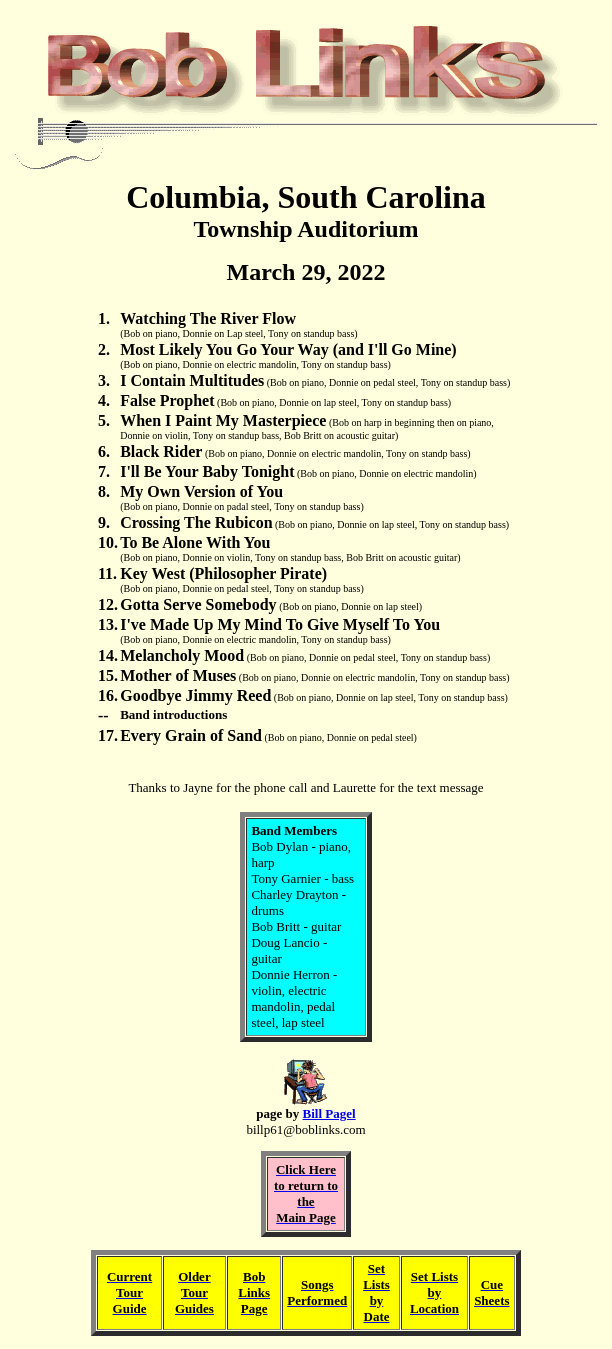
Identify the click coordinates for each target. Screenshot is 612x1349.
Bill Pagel (329, 1113)
